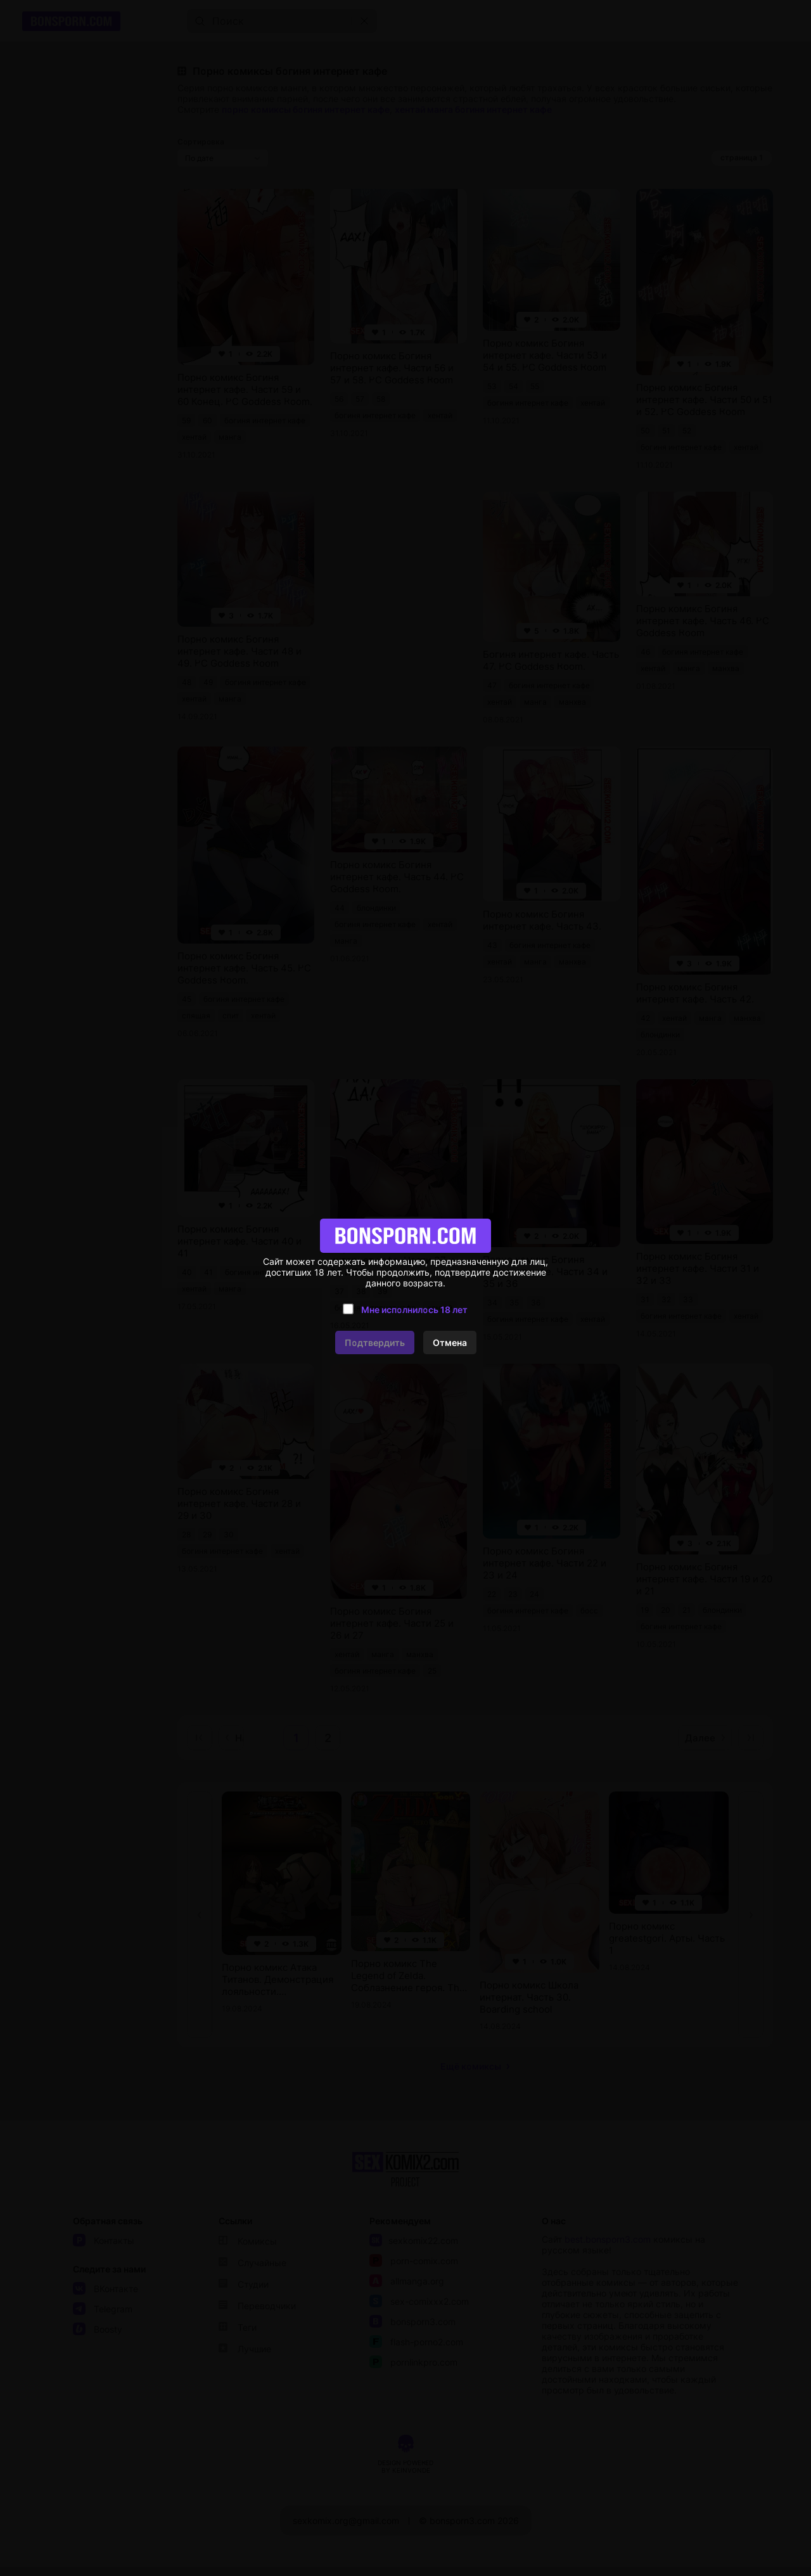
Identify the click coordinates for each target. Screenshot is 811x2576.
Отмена (450, 1342)
